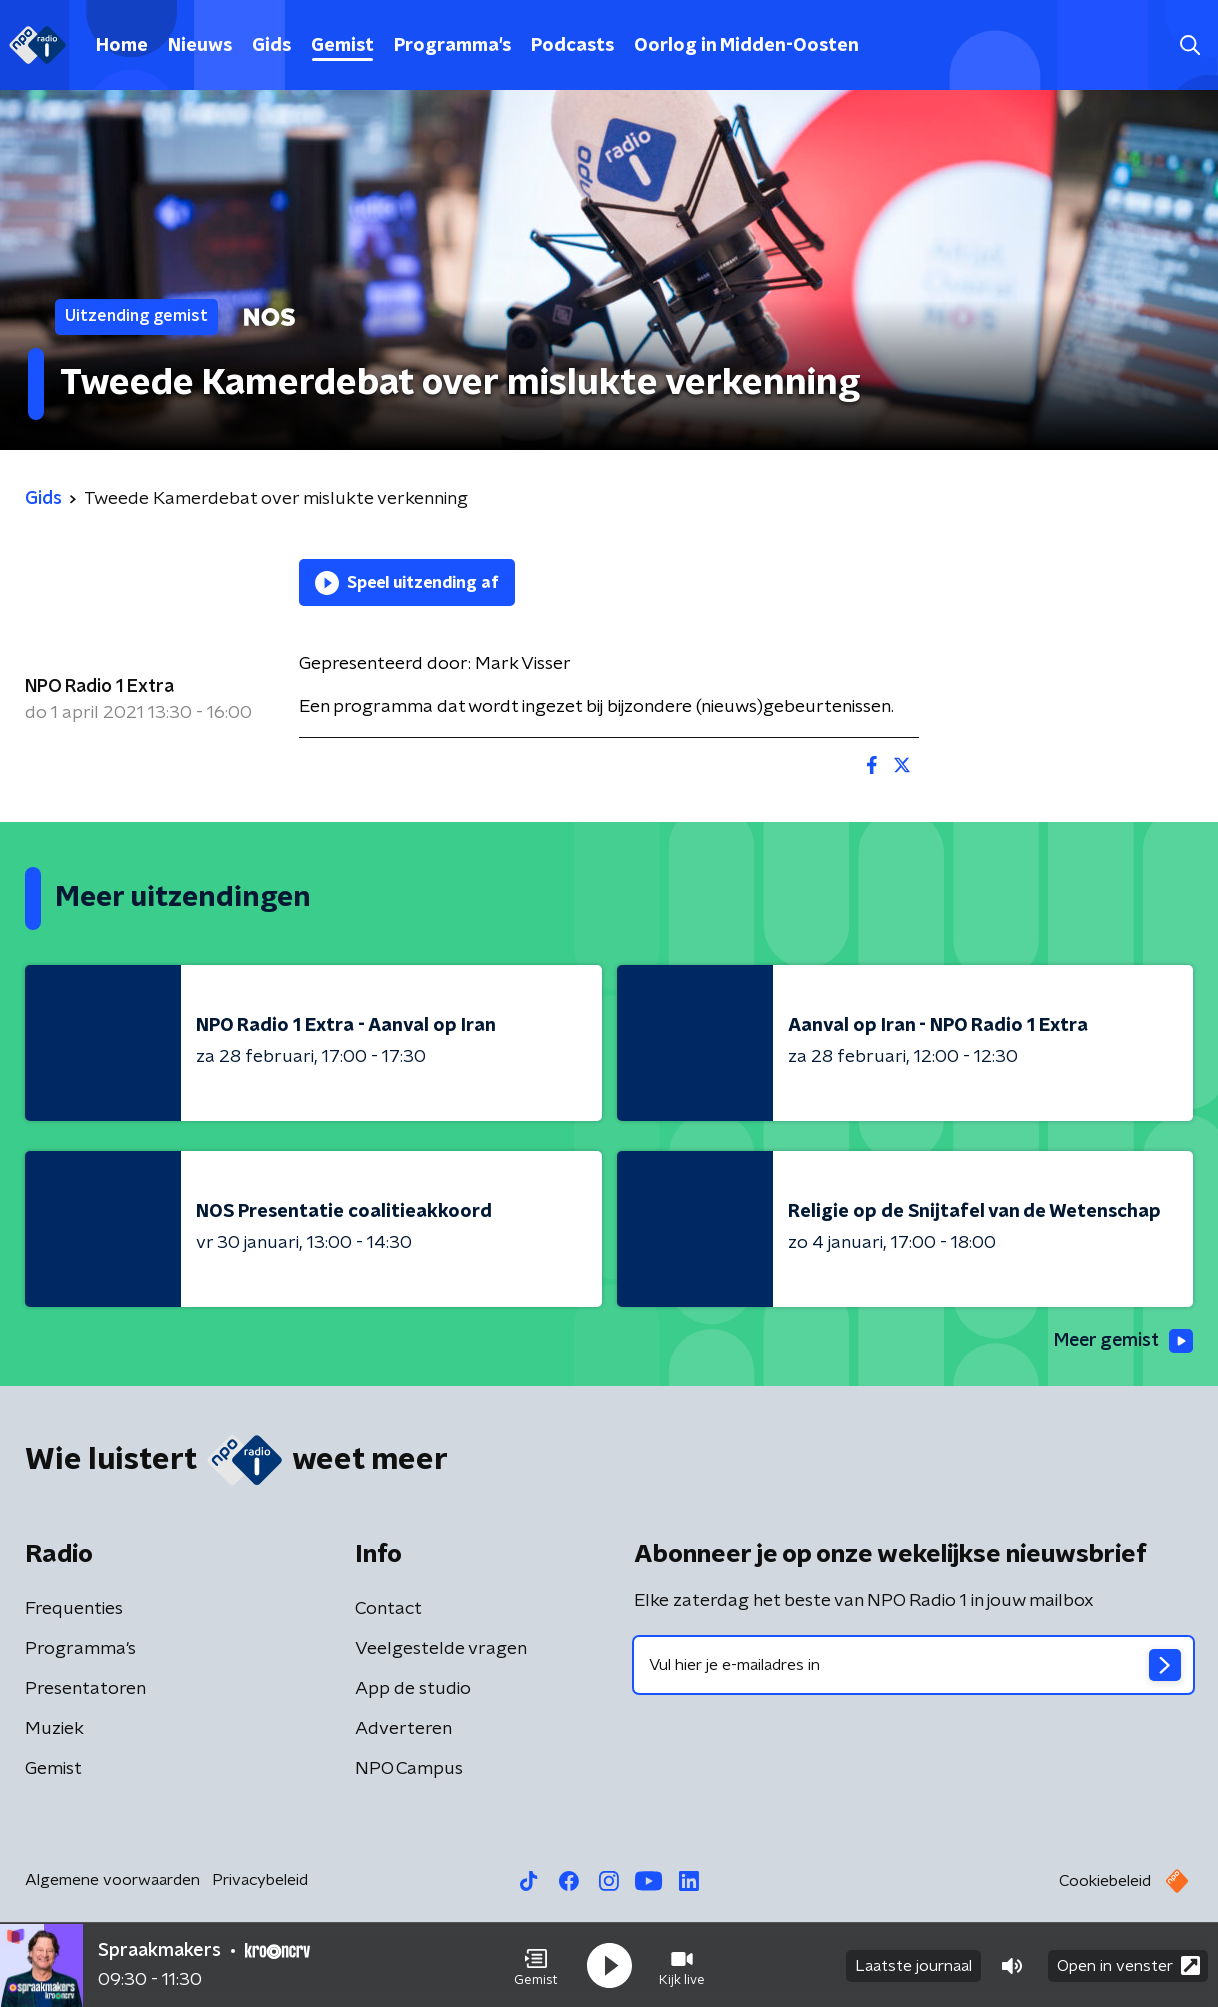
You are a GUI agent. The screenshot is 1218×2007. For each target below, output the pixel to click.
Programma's (452, 46)
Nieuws (200, 46)
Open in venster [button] (1128, 1964)
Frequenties (74, 1609)
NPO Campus (409, 1769)
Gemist (342, 46)
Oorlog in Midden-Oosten (746, 46)
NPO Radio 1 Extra (99, 687)
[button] (536, 1965)
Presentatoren (85, 1689)
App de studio (413, 1689)
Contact (388, 1609)
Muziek (54, 1729)
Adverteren (403, 1729)
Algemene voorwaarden (112, 1880)
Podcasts (572, 46)
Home (122, 46)
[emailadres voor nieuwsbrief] (913, 1665)
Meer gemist (1122, 1341)
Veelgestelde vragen (441, 1649)
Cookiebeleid (1105, 1881)
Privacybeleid (260, 1880)
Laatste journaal (913, 1965)
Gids (271, 46)
